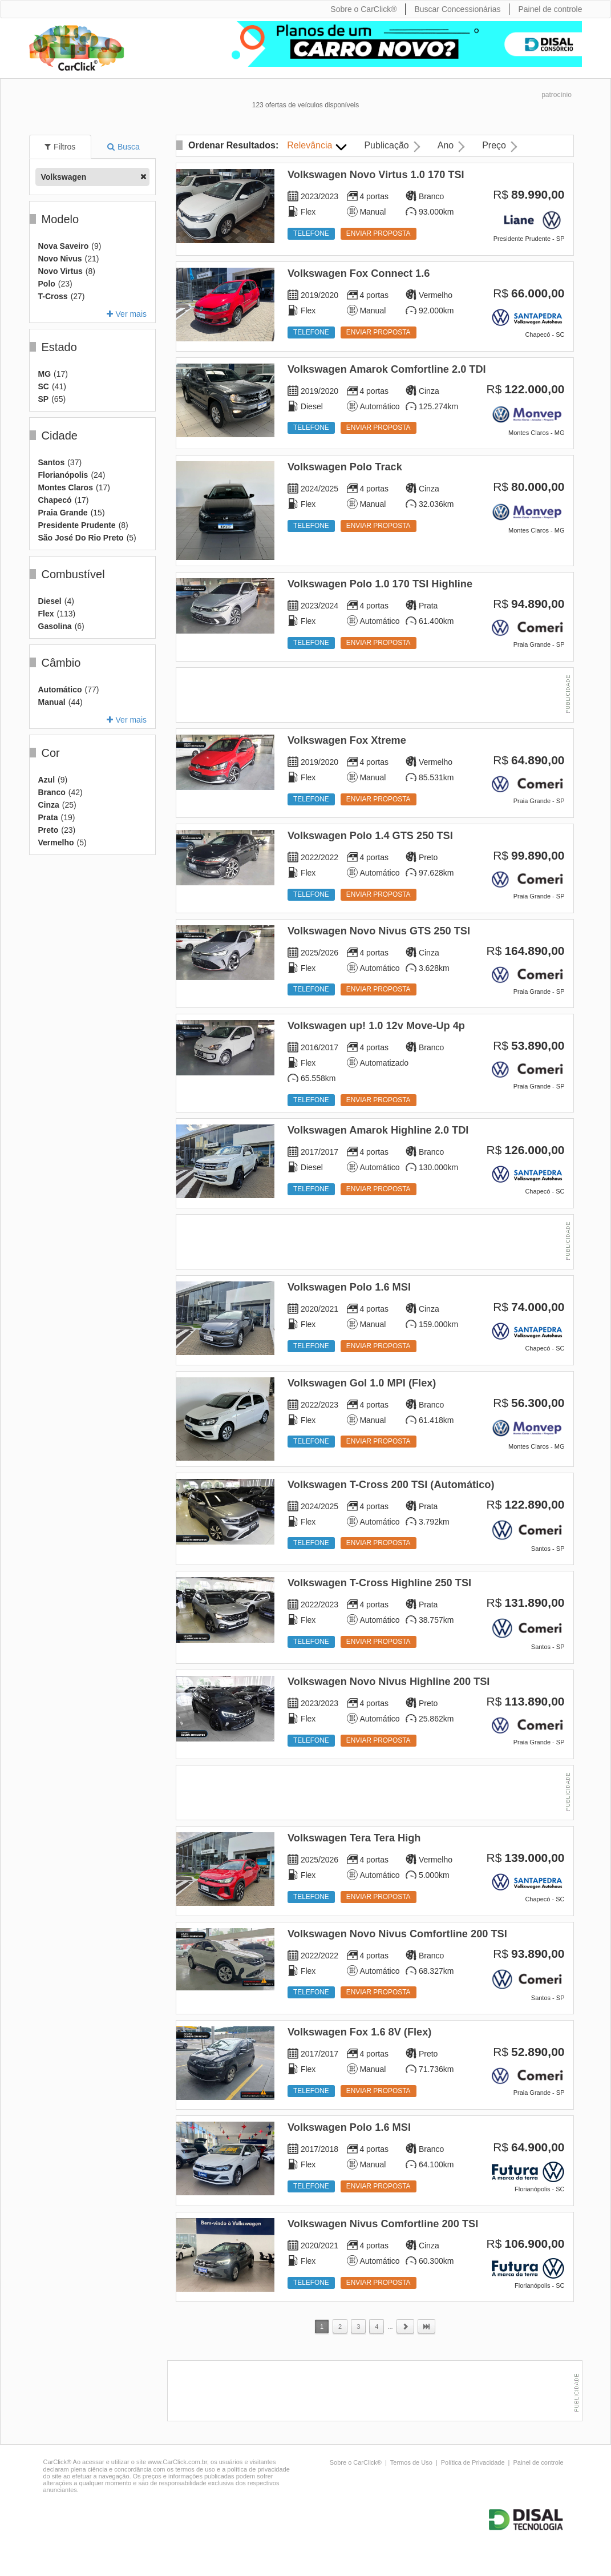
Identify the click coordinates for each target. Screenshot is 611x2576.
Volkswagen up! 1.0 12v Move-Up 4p (376, 1025)
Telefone (311, 233)
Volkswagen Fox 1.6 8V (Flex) (359, 2032)
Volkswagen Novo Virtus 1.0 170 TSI (376, 174)
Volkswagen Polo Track (345, 467)
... (390, 2326)
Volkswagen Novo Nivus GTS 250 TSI (379, 931)
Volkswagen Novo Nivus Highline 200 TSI (388, 1681)
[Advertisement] (374, 696)
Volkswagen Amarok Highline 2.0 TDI (378, 1130)
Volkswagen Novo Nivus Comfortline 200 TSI (397, 1934)
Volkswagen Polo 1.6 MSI (349, 1287)
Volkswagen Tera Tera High (354, 1838)
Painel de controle (538, 2462)
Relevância (309, 145)
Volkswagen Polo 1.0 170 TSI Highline (380, 584)
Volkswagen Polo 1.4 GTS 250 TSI (370, 835)
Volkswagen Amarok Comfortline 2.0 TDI (387, 369)
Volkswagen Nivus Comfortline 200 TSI (383, 2224)
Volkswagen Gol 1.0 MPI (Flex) (362, 1383)
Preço (494, 145)
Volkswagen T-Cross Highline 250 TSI (379, 1583)
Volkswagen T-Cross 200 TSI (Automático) (391, 1484)
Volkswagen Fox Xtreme (347, 740)
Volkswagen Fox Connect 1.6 (359, 273)
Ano (446, 145)
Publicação (386, 145)
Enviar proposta (378, 233)
